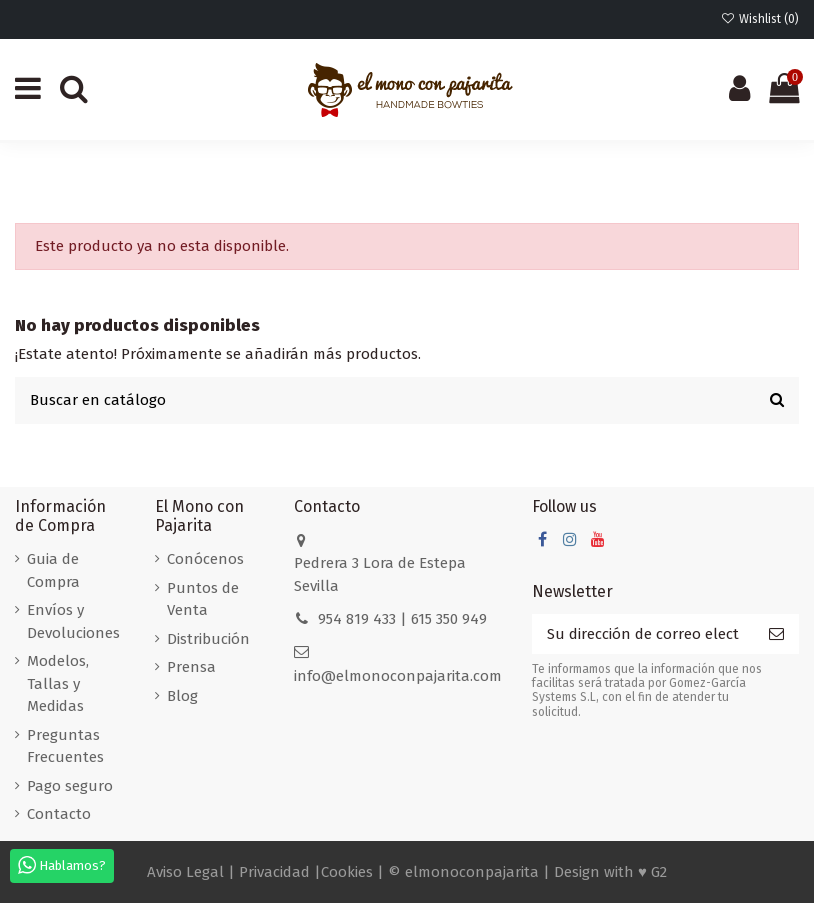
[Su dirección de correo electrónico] (643, 634)
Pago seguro (70, 786)
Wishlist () (760, 19)
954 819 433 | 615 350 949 (402, 619)
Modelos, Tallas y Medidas (58, 683)
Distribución (208, 639)
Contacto (59, 814)
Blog (182, 696)
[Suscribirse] (776, 634)
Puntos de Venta (203, 599)
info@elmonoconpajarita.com (398, 676)
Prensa (191, 667)
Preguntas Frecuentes (65, 746)
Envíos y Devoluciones (73, 621)
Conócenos (205, 559)
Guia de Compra (53, 570)
